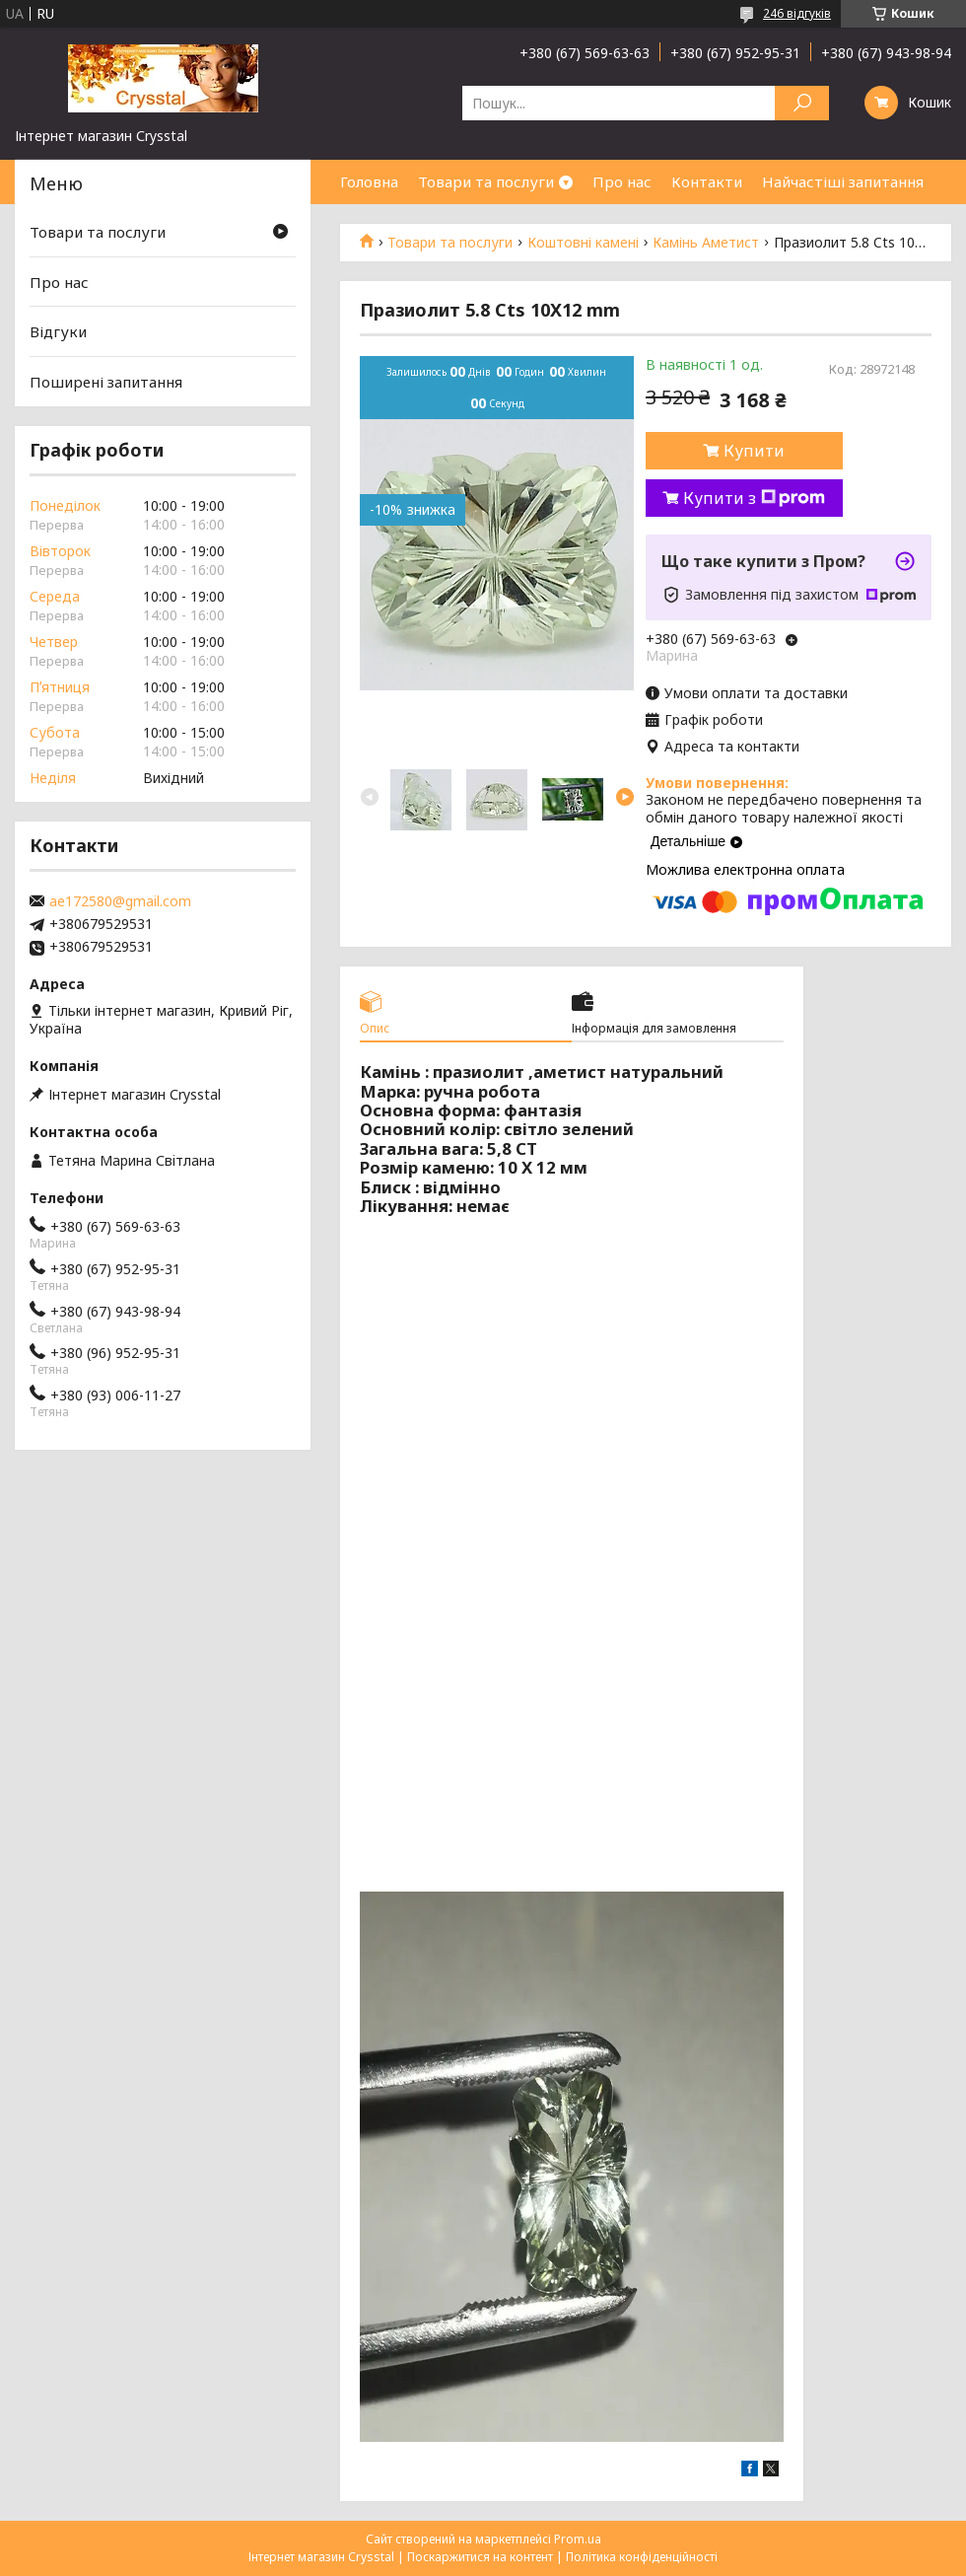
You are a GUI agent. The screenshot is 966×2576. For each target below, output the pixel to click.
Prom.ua (577, 2539)
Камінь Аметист (706, 242)
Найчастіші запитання (843, 181)
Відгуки (58, 331)
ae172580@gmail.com (120, 901)
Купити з (754, 498)
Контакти (706, 181)
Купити (754, 451)
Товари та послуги (486, 181)
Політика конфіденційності (642, 2556)
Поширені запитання (106, 382)
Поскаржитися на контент (480, 2556)
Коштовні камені (583, 242)
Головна (369, 181)
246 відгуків (797, 13)
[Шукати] (802, 103)
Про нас (622, 181)
